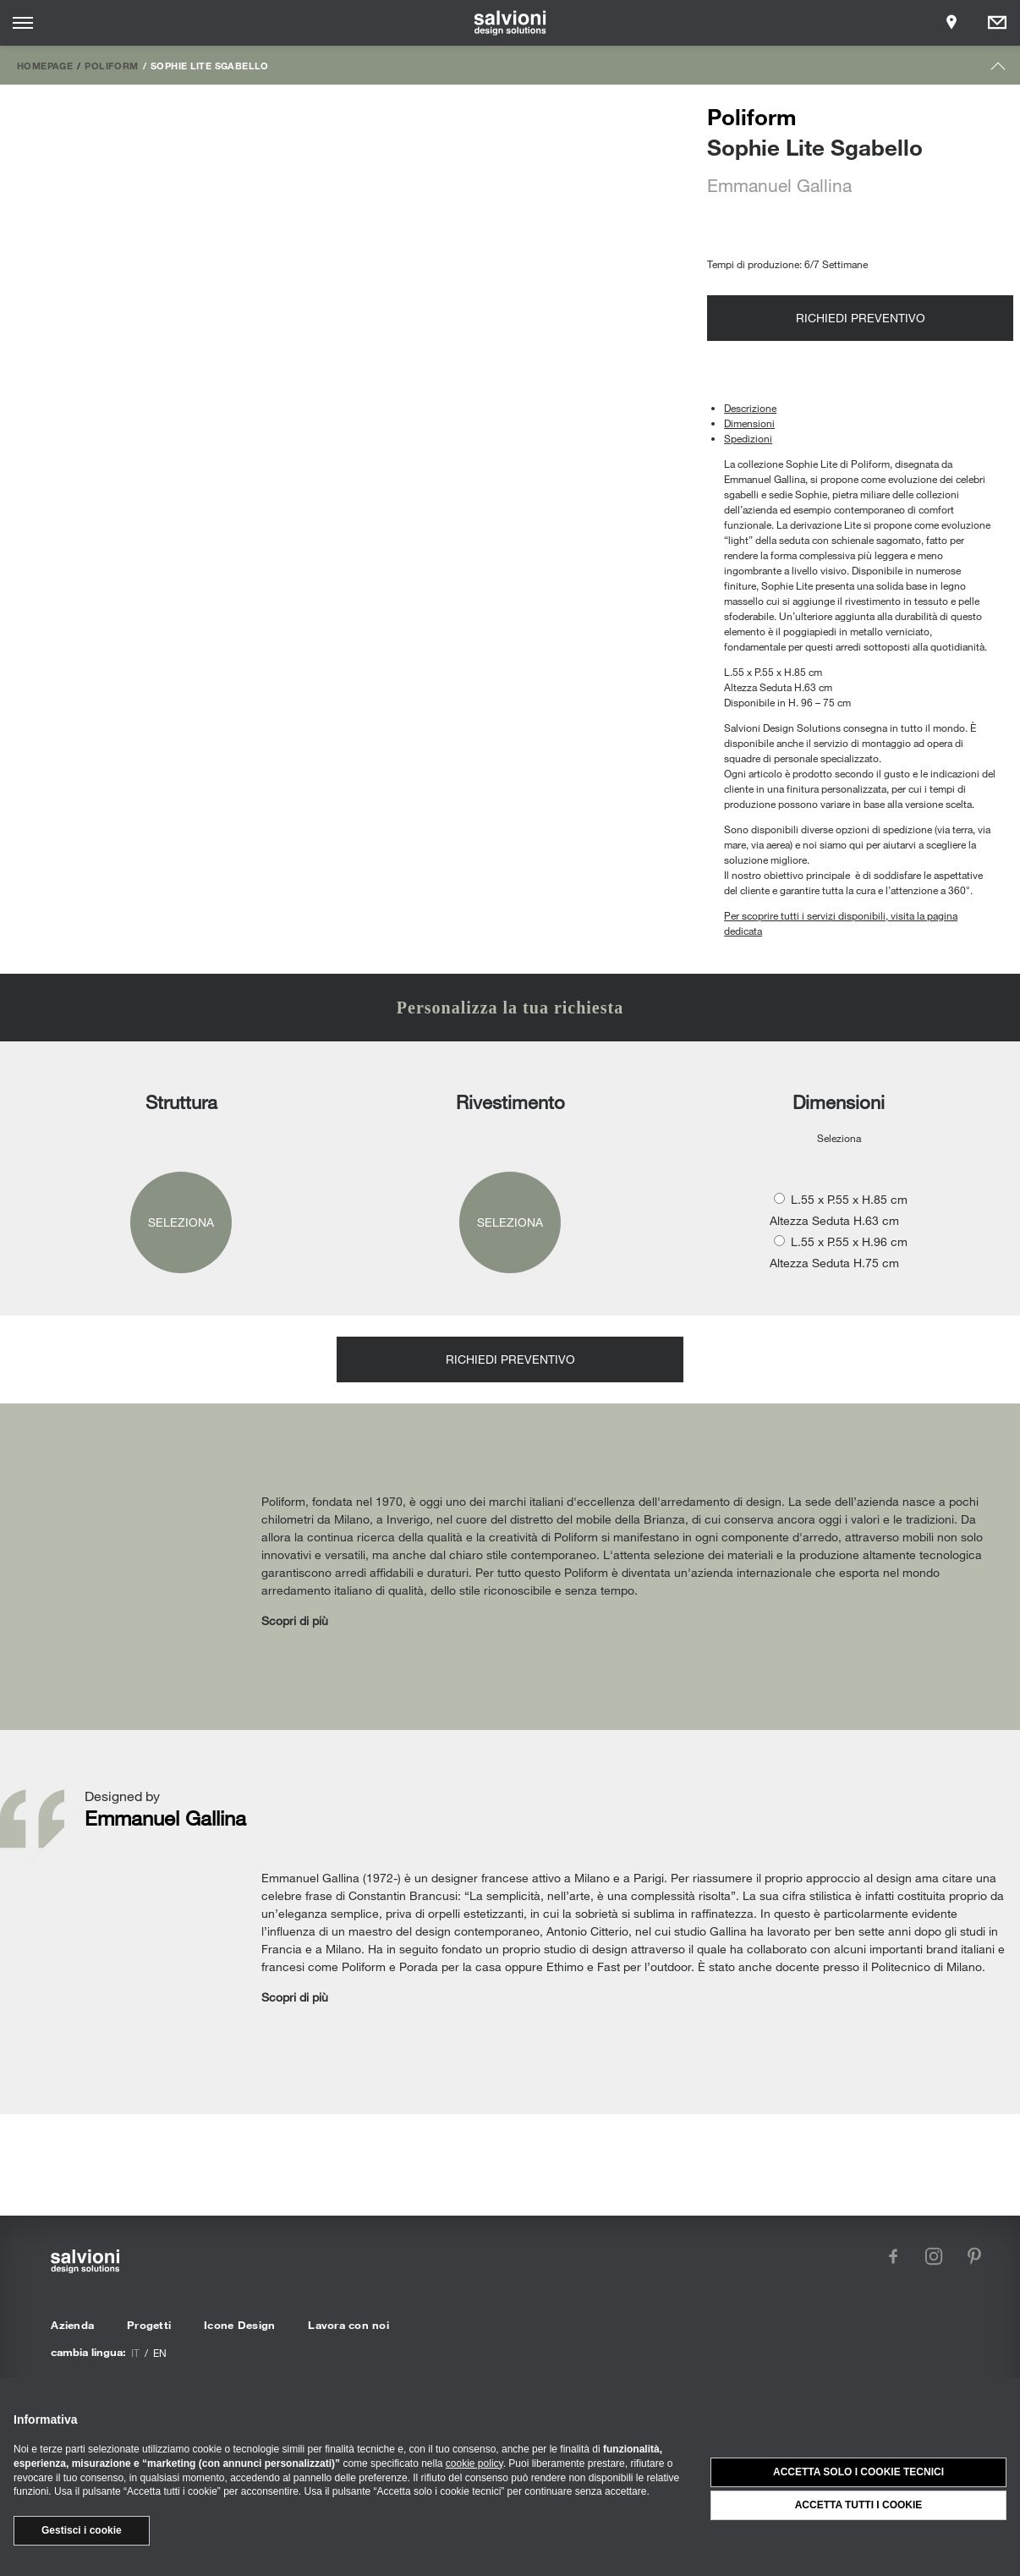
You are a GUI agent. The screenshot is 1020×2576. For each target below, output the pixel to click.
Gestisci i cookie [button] (81, 2530)
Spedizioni (748, 438)
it (135, 2352)
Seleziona (181, 1222)
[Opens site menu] (23, 23)
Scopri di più (294, 1620)
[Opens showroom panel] (951, 23)
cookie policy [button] (474, 2463)
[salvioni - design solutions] (510, 23)
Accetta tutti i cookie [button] (859, 2505)
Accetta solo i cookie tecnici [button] (858, 2472)
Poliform (111, 65)
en (160, 2352)
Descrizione (750, 408)
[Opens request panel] (997, 23)
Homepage (45, 65)
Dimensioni (749, 423)
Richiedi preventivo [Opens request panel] (860, 317)
